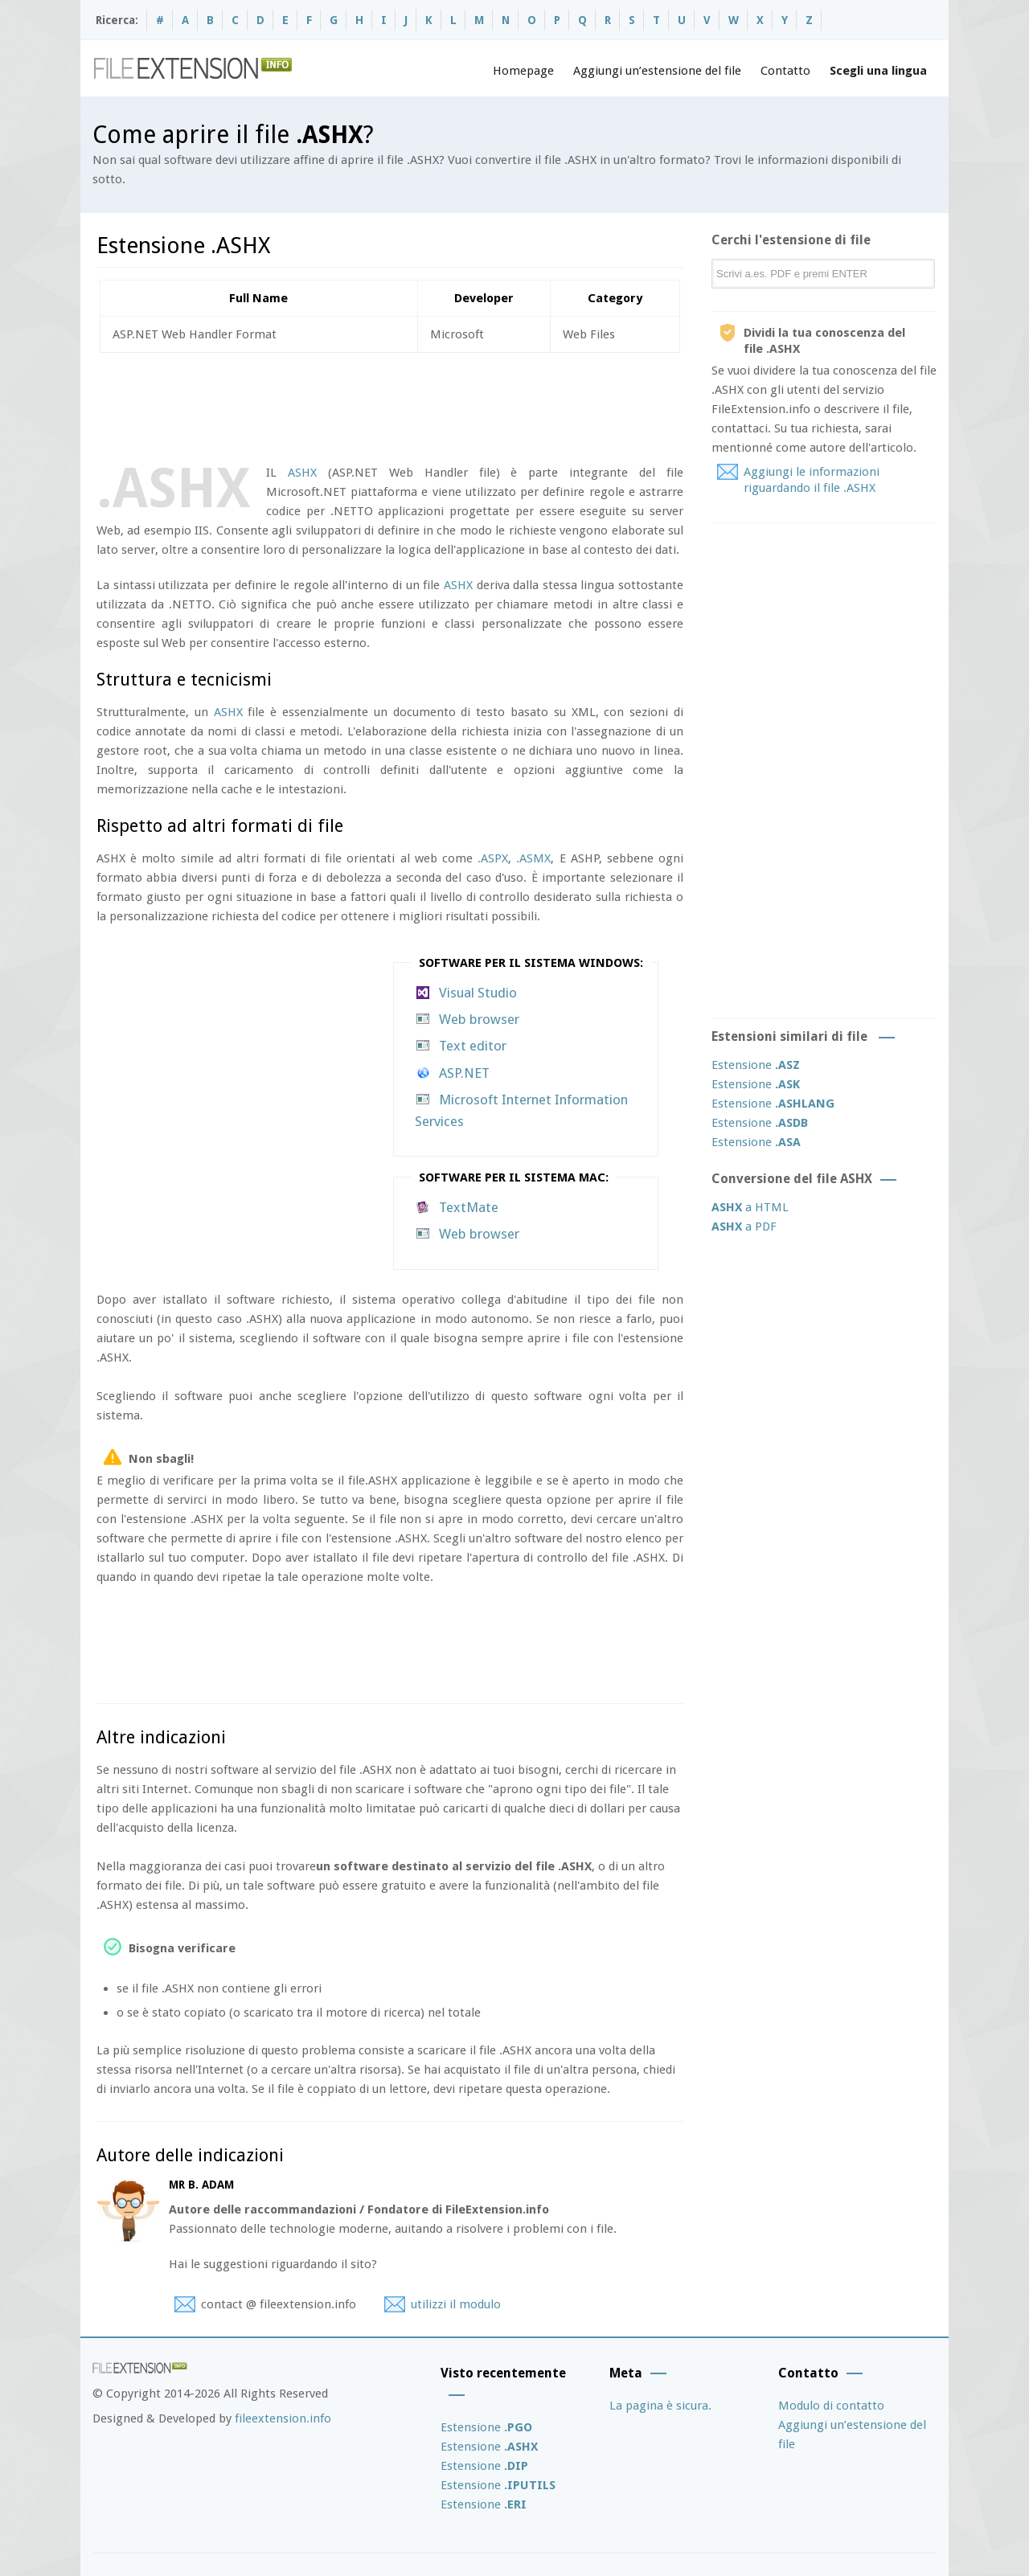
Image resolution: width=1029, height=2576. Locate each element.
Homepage (523, 70)
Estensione (755, 1065)
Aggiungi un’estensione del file (657, 70)
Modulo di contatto (831, 2405)
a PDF (744, 1226)
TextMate (468, 1207)
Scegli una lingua (878, 70)
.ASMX (533, 858)
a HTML (750, 1207)
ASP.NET (464, 1073)
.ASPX (493, 858)
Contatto (785, 70)
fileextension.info (283, 2418)
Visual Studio (478, 993)
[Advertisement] (389, 405)
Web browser (479, 1019)
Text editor (472, 1046)
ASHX (302, 472)
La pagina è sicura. (660, 2405)
